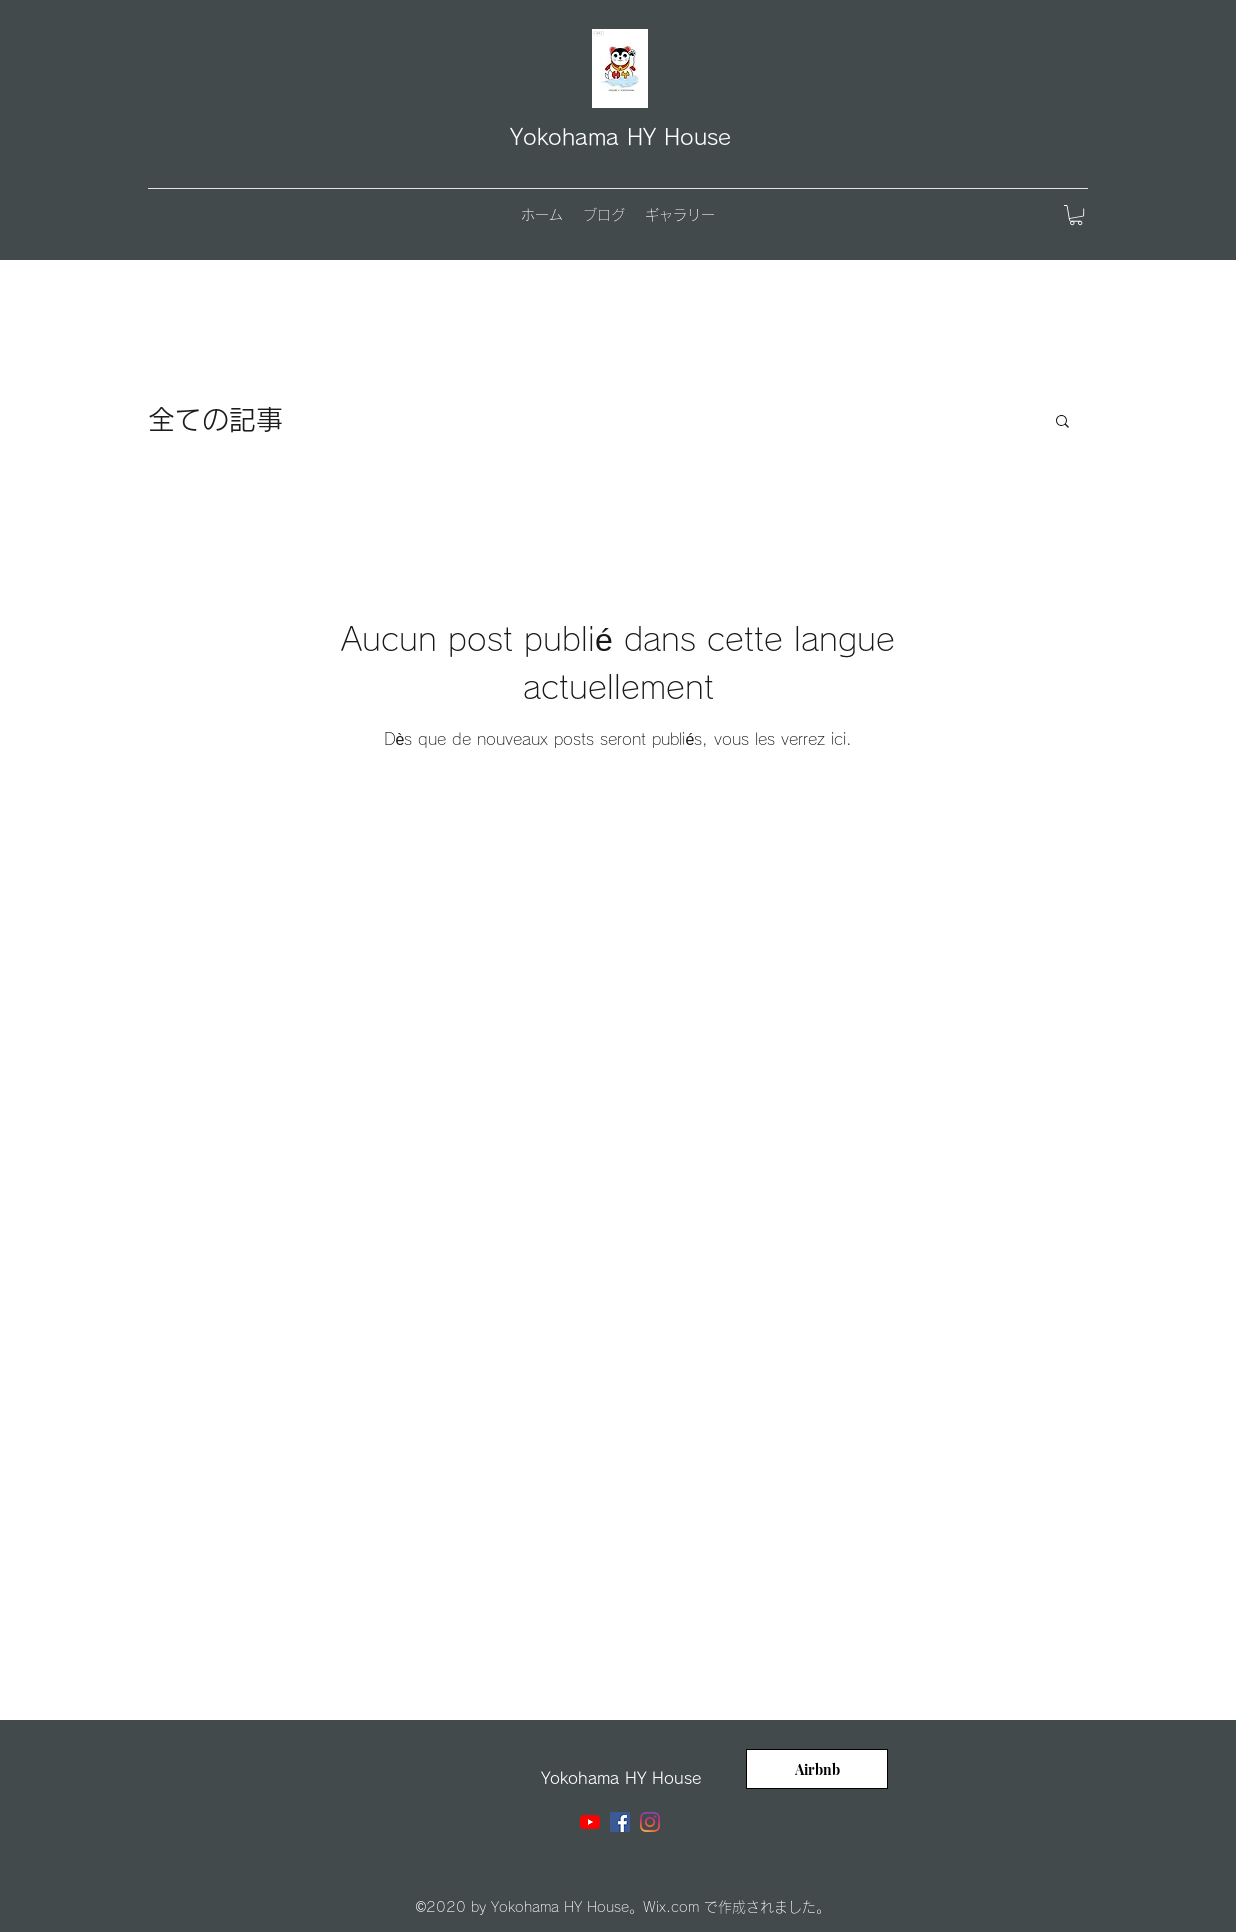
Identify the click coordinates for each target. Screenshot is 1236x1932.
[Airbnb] (817, 1769)
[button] (1076, 215)
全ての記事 (215, 419)
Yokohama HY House (620, 137)
